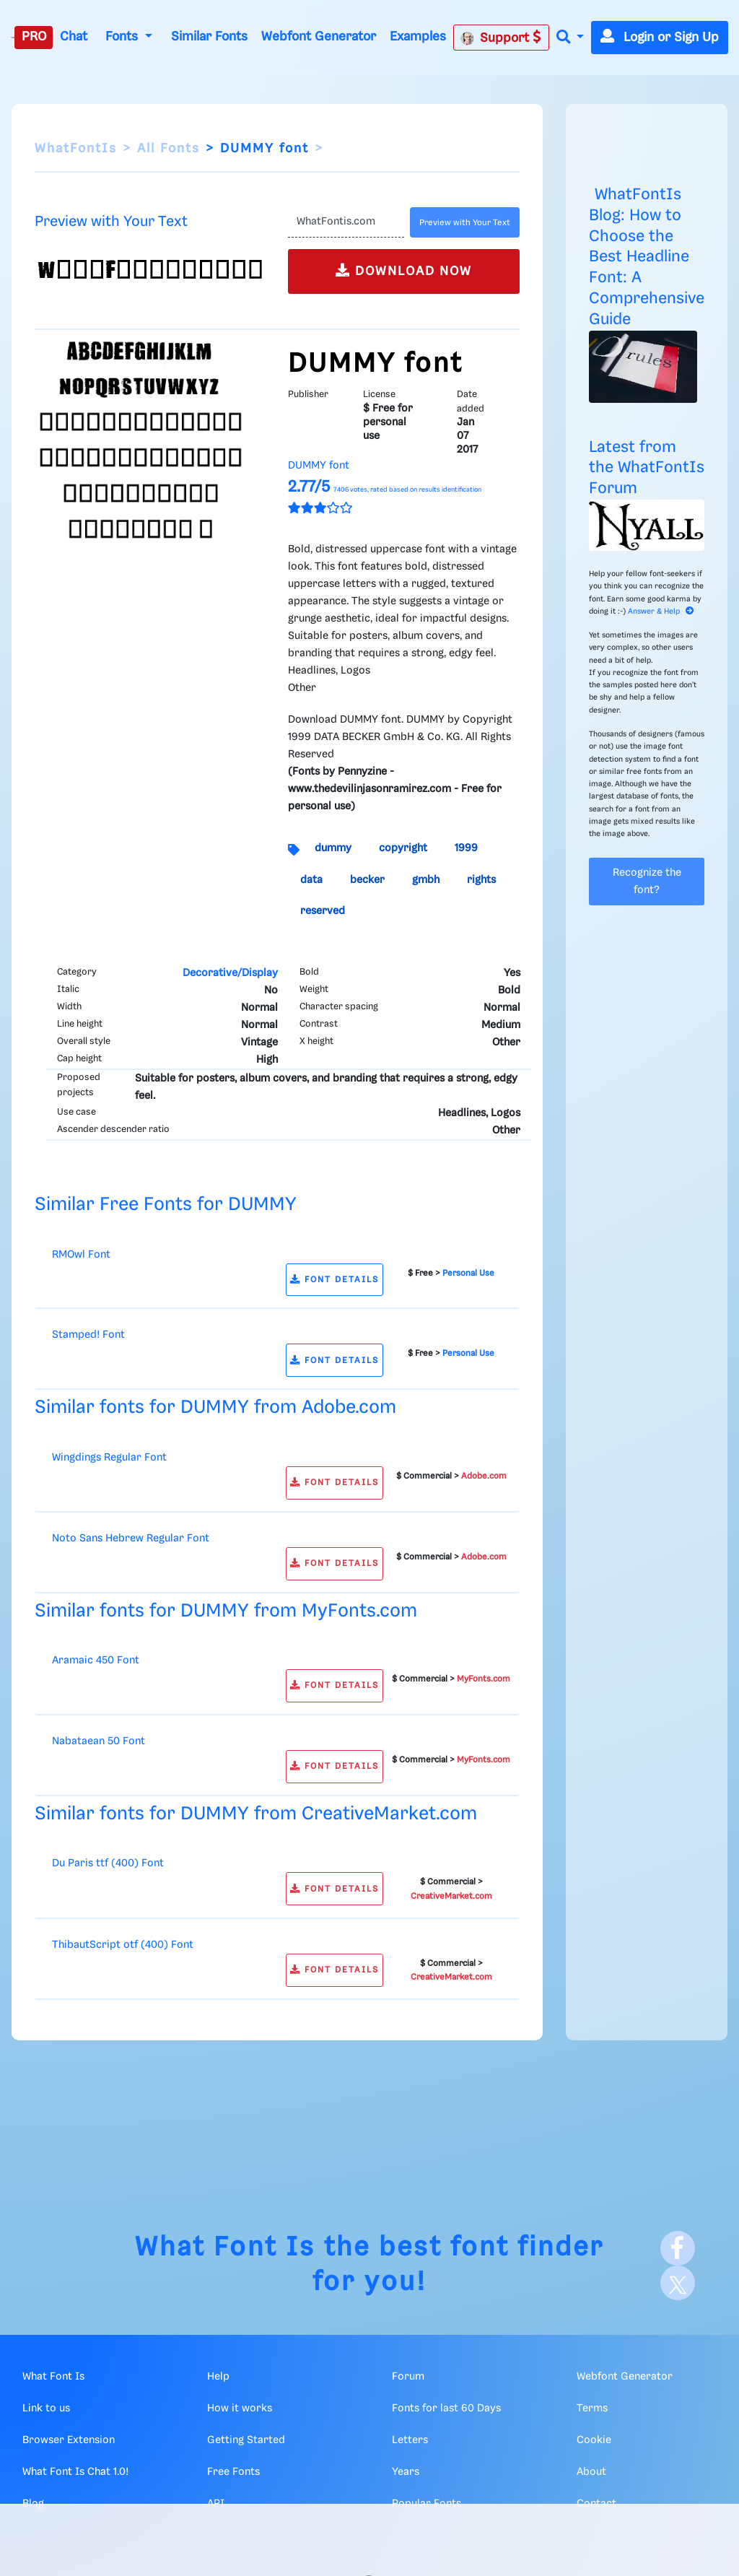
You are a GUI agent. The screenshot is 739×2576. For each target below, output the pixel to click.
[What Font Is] (12, 37)
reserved (322, 911)
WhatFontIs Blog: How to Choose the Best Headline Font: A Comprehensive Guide (646, 257)
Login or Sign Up (659, 37)
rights (481, 880)
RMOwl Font (81, 1255)
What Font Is (225, 2248)
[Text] (346, 222)
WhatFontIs (76, 148)
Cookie (594, 2440)
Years (405, 2472)
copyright (403, 848)
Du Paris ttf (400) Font (108, 1863)
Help (218, 2377)
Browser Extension (68, 2440)
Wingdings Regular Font (109, 1457)
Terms (592, 2408)
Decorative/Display (230, 973)
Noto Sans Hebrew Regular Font (130, 1538)
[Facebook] (677, 2248)
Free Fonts (233, 2472)
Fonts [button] (123, 36)
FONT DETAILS (334, 1279)
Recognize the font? (647, 881)
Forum (408, 2377)
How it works (239, 2408)
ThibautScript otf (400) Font (122, 1945)
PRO (34, 36)
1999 (466, 848)
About (591, 2472)
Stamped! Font (88, 1335)
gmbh (426, 880)
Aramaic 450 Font (95, 1660)
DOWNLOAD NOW (404, 270)
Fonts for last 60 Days (446, 2408)
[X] (677, 2283)
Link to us (46, 2408)
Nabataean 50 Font (98, 1741)
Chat (73, 36)
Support (500, 37)
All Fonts (168, 148)
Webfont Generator (318, 36)
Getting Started (246, 2440)
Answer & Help (661, 611)
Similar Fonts (209, 36)
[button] (570, 38)
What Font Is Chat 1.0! (75, 2472)
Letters (410, 2440)
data (311, 880)
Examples (418, 36)
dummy (333, 848)
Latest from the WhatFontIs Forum (646, 468)
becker (367, 880)
